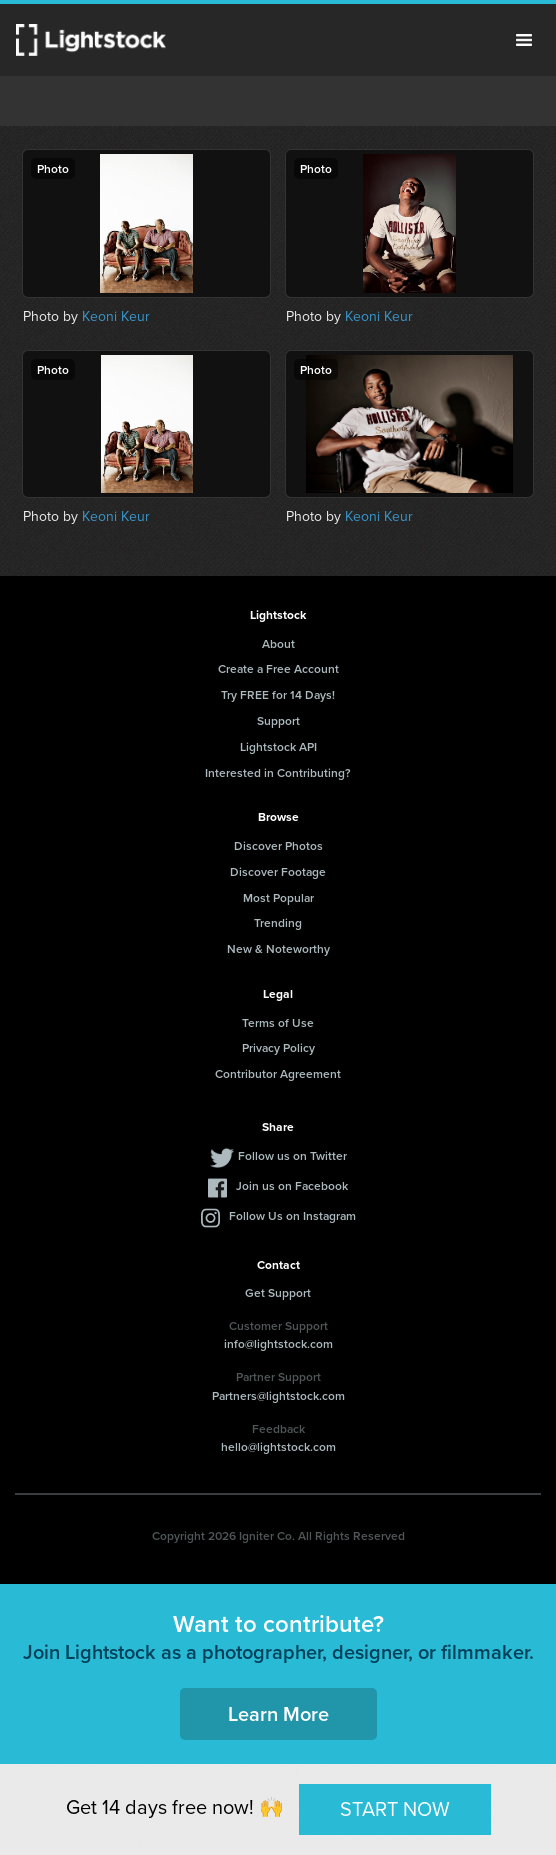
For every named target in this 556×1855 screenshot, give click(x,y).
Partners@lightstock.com (278, 1395)
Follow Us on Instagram (292, 1215)
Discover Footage (278, 871)
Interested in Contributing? (278, 772)
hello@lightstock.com (278, 1446)
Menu (524, 40)
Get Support (278, 1292)
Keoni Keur (116, 316)
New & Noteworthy (278, 948)
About (278, 643)
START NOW (395, 1809)
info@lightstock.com (278, 1343)
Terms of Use (278, 1022)
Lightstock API (278, 746)
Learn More (278, 1713)
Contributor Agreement (278, 1073)
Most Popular (278, 897)
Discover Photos (278, 845)
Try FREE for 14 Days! (278, 694)
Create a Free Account (278, 668)
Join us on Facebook (292, 1185)
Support (278, 720)
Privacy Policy (278, 1047)
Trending (278, 922)
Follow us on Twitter (292, 1155)
